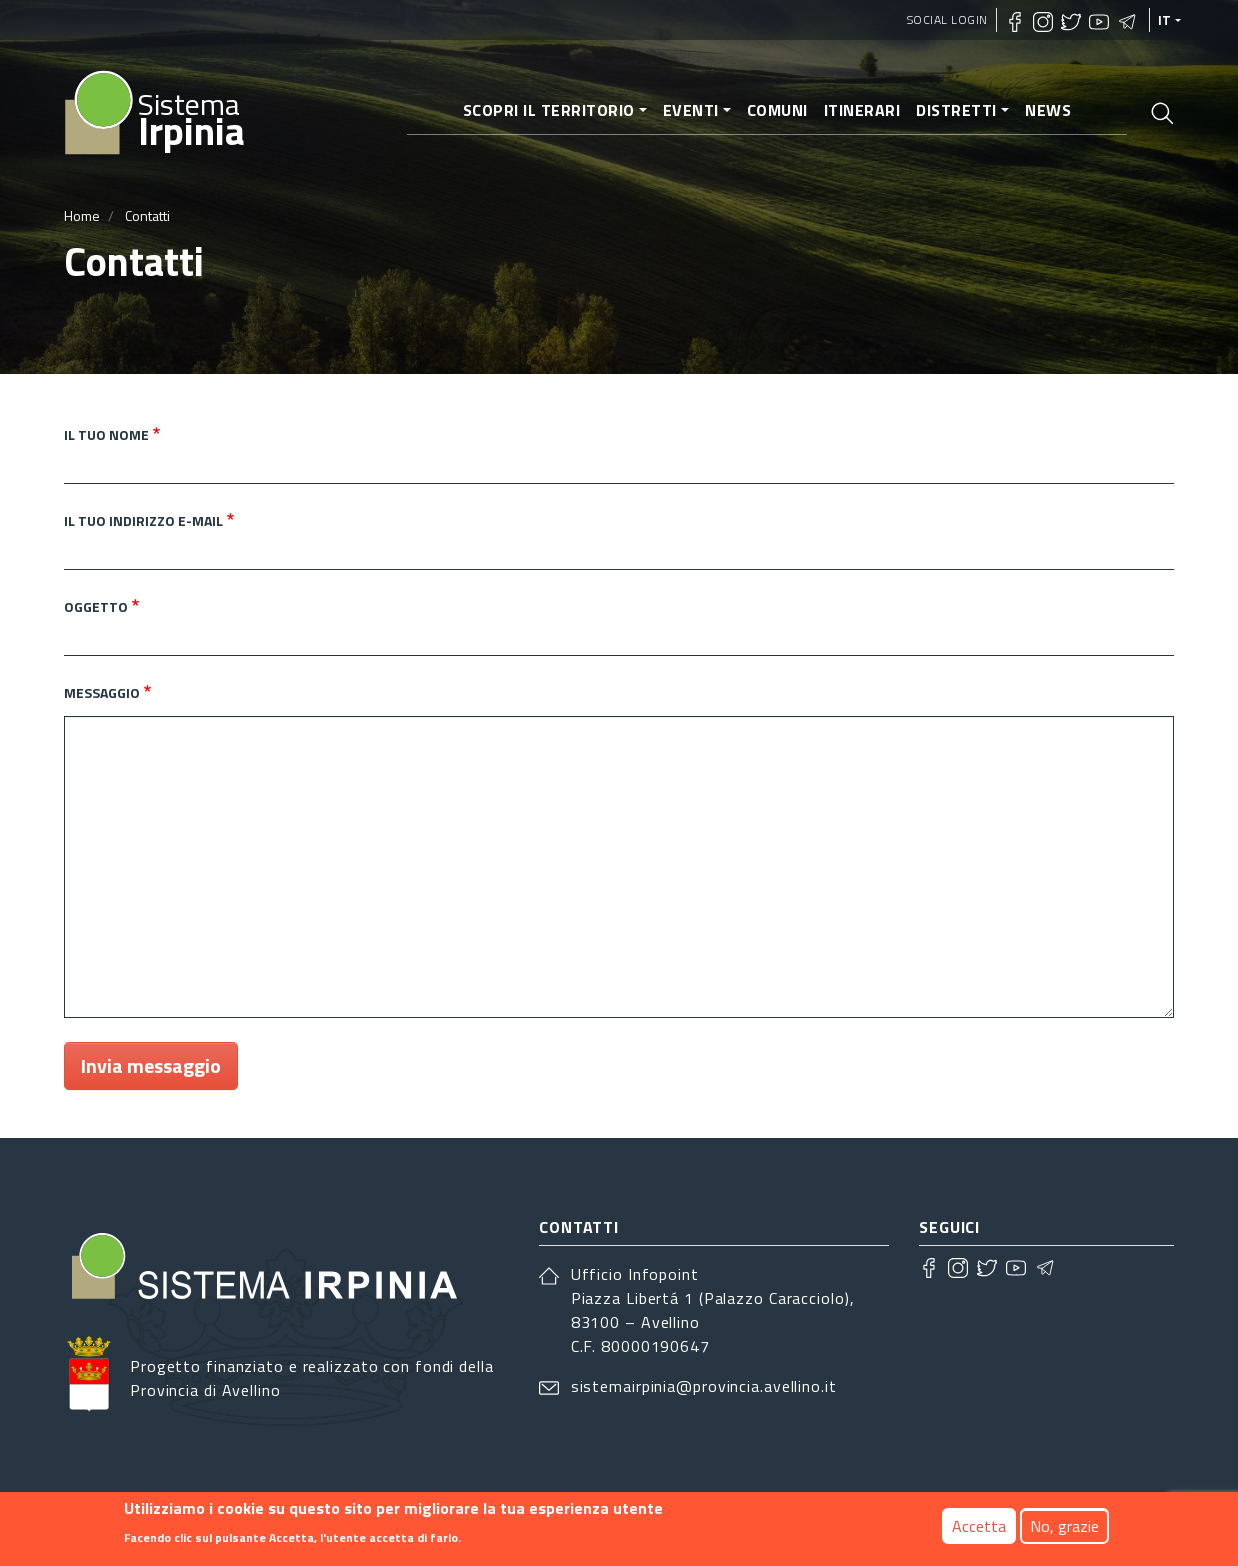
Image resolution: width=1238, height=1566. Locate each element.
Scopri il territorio (549, 110)
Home (82, 215)
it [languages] (1165, 20)
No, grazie (1064, 1526)
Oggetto (96, 606)
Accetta (979, 1526)
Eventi (691, 110)
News (1048, 110)
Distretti (956, 110)
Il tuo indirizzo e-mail (143, 520)
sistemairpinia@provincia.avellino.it (704, 1386)
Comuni (777, 110)
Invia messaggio (151, 1065)
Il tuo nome (106, 434)
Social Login (947, 19)
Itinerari (862, 110)
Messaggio (102, 692)
